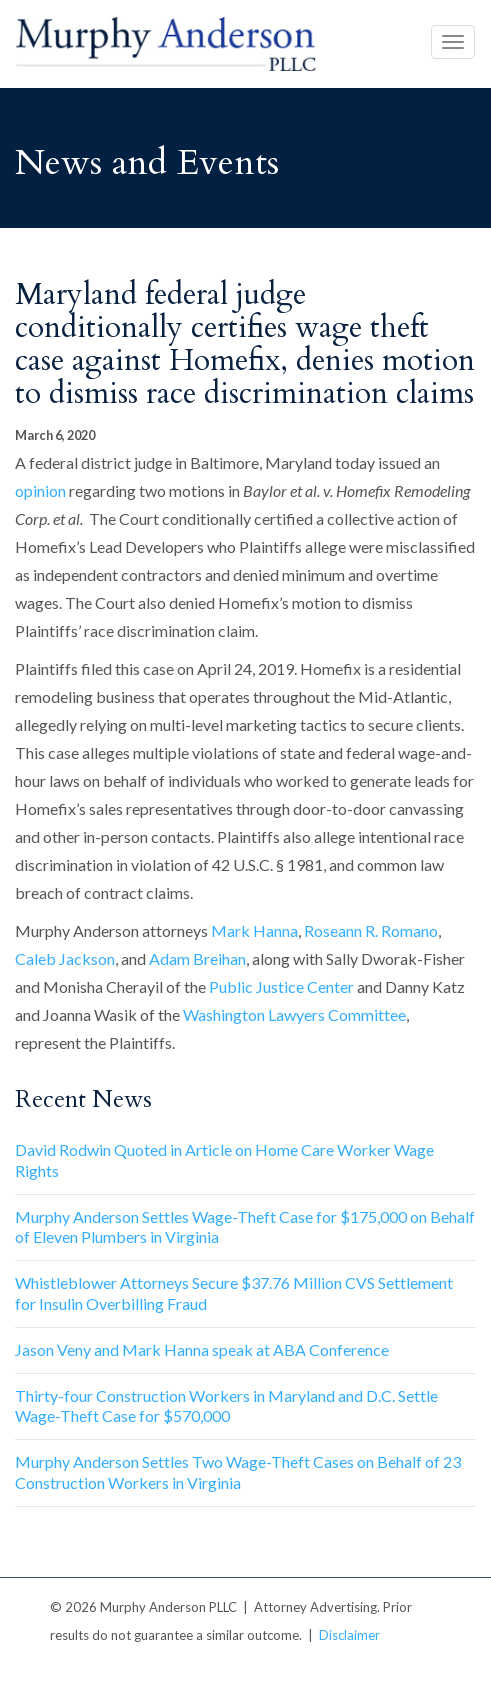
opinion (40, 490)
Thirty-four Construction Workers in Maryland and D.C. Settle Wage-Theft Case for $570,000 (226, 1406)
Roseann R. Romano (371, 930)
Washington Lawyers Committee (294, 1014)
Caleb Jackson (65, 958)
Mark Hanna (254, 930)
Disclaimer (349, 1635)
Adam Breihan (197, 958)
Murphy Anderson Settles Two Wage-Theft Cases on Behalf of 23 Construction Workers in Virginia (238, 1472)
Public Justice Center (281, 986)
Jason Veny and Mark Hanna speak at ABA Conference (202, 1349)
